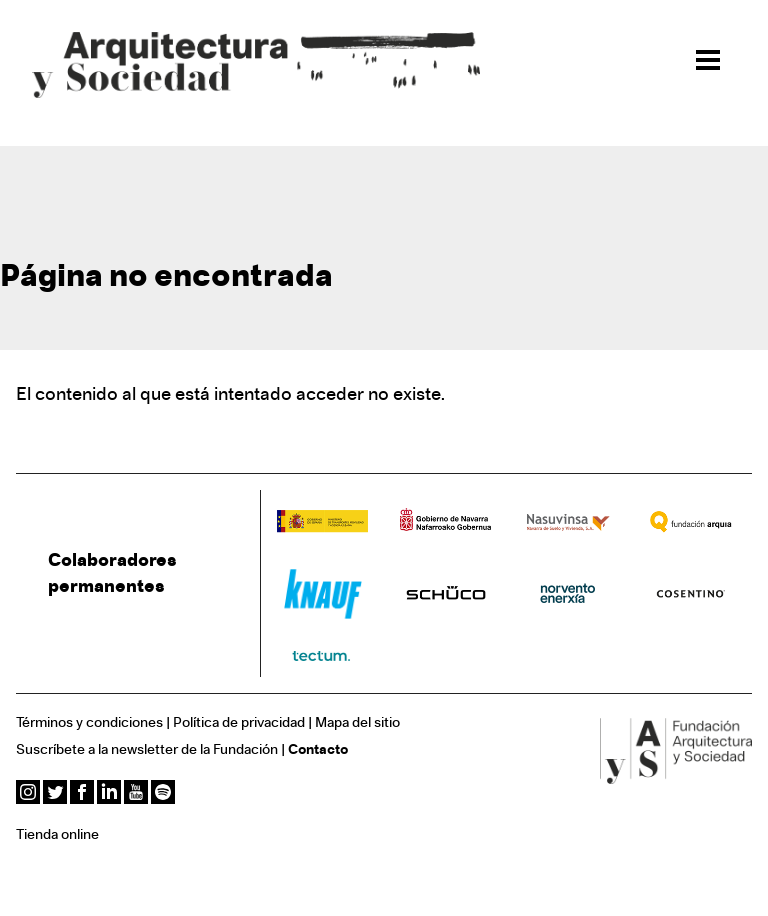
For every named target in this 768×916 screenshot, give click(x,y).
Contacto (318, 750)
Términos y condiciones (89, 723)
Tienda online (57, 835)
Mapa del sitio (357, 723)
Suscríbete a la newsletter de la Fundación (147, 750)
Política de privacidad (239, 723)
